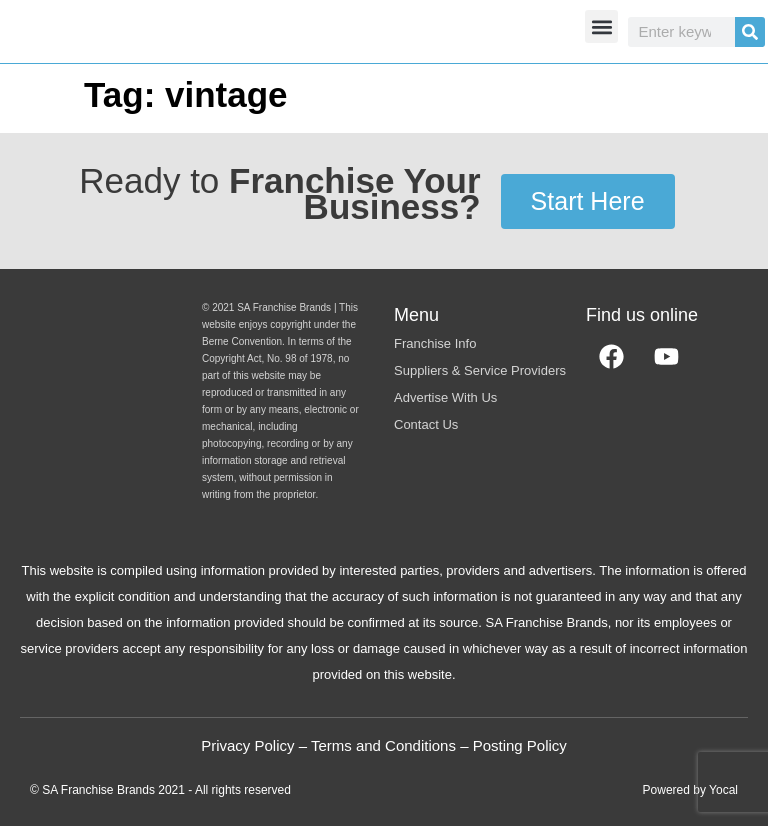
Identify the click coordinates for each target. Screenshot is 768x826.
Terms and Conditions (383, 745)
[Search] (750, 32)
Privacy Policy (247, 745)
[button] (601, 26)
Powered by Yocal (690, 790)
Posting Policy (520, 745)
